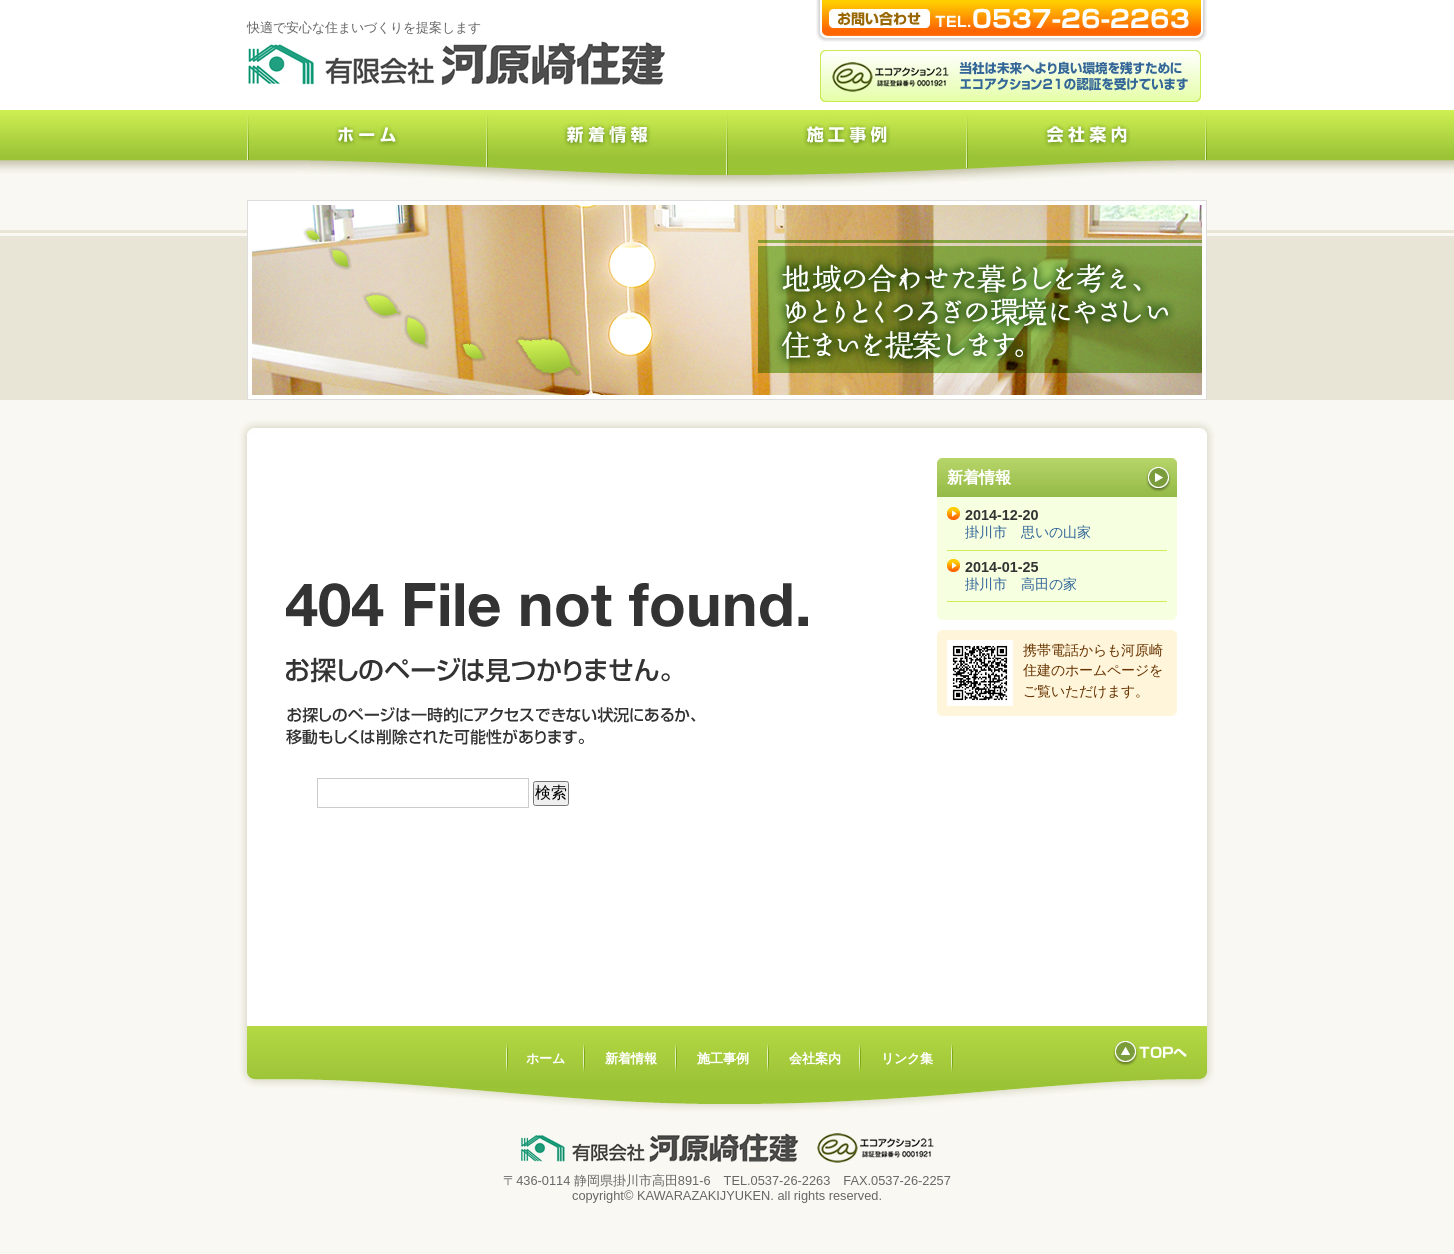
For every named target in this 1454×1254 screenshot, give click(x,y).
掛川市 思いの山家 (1028, 532)
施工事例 (847, 150)
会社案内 (1087, 150)
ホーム (367, 150)
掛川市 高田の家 (1021, 584)
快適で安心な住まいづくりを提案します (364, 27)
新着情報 (607, 150)
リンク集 (907, 1058)
